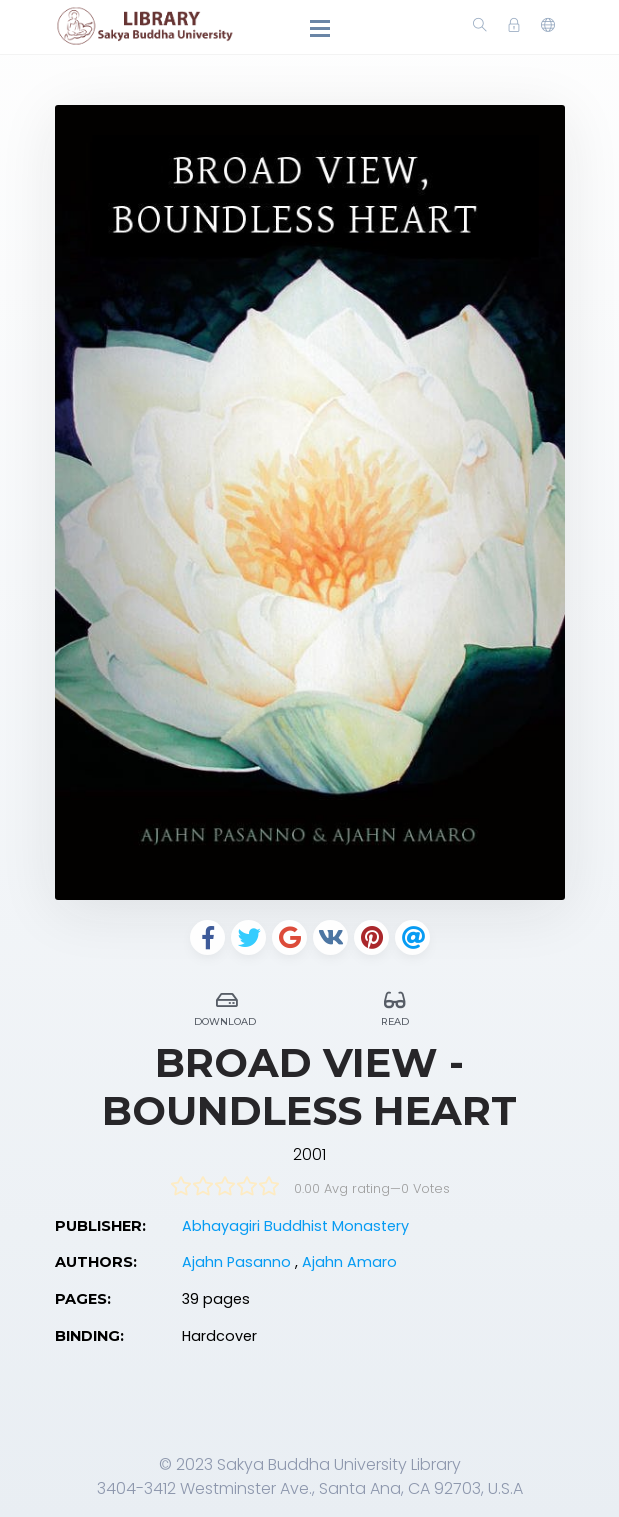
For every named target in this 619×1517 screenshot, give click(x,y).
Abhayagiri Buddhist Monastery (295, 1226)
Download (227, 1005)
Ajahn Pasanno (238, 1262)
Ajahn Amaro (349, 1262)
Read (395, 1005)
